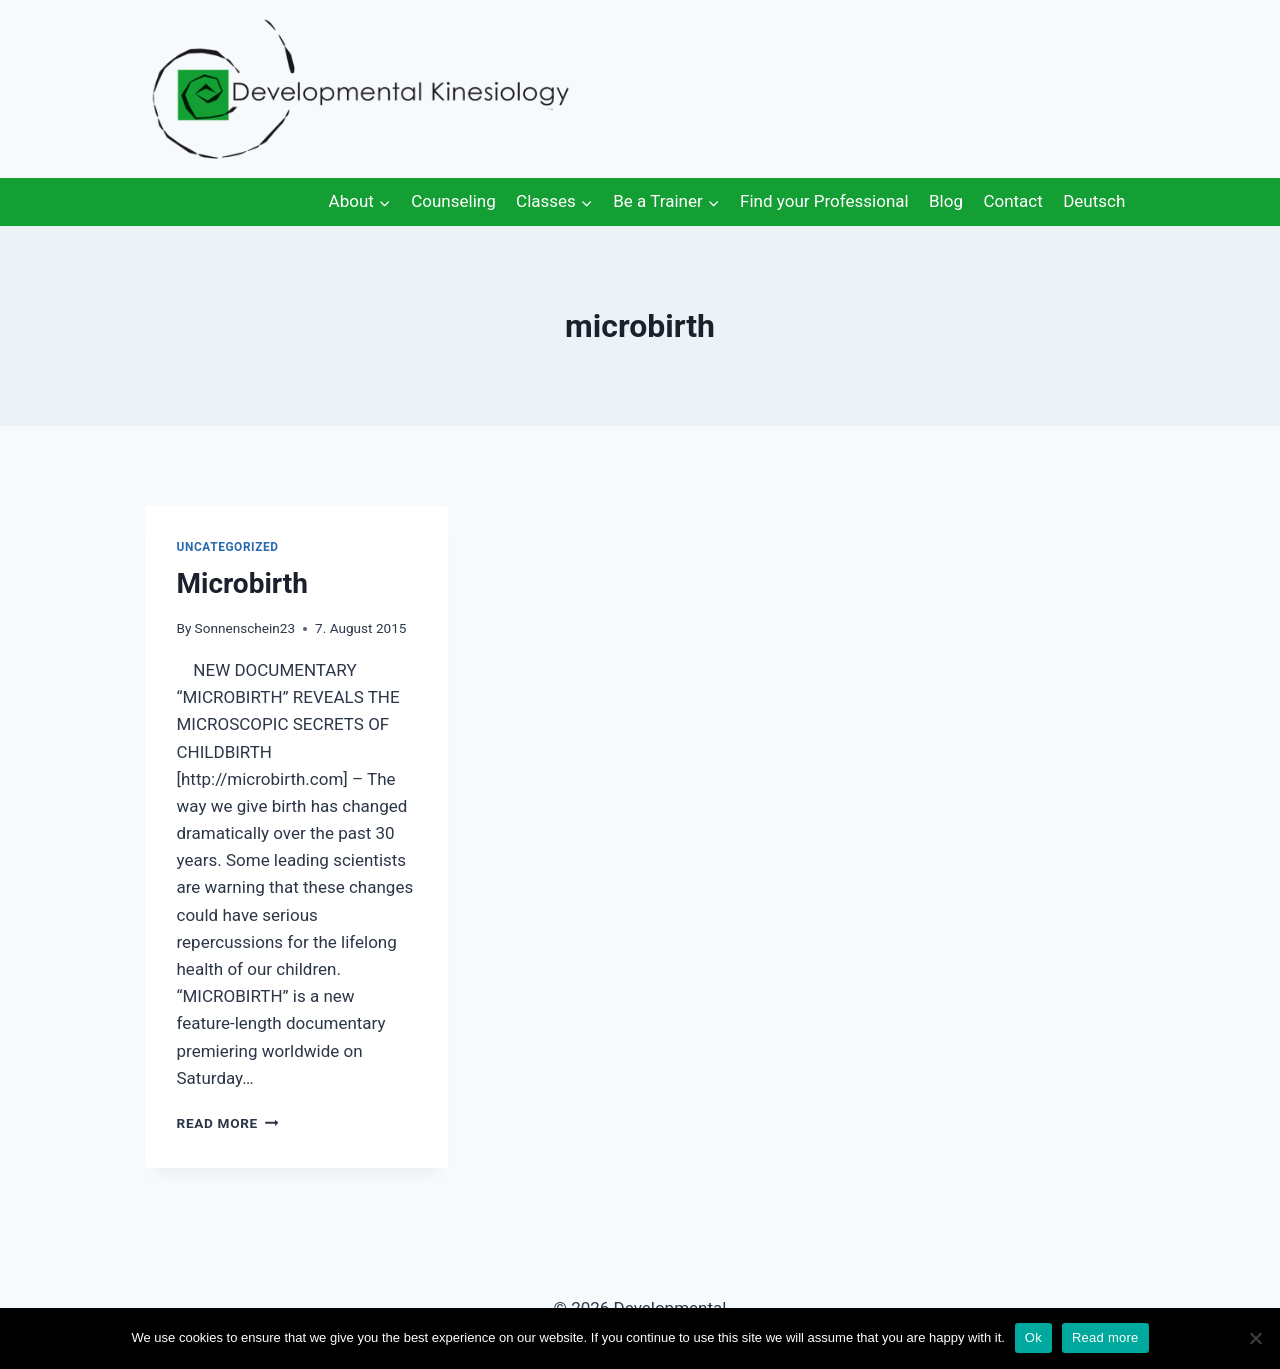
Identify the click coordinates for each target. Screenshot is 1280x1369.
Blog (946, 201)
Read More (228, 1123)
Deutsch (1094, 201)
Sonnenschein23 (245, 628)
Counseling (453, 201)
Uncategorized (228, 547)
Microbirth (242, 583)
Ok (1033, 1337)
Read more (1105, 1337)
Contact (1012, 201)
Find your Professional (824, 201)
